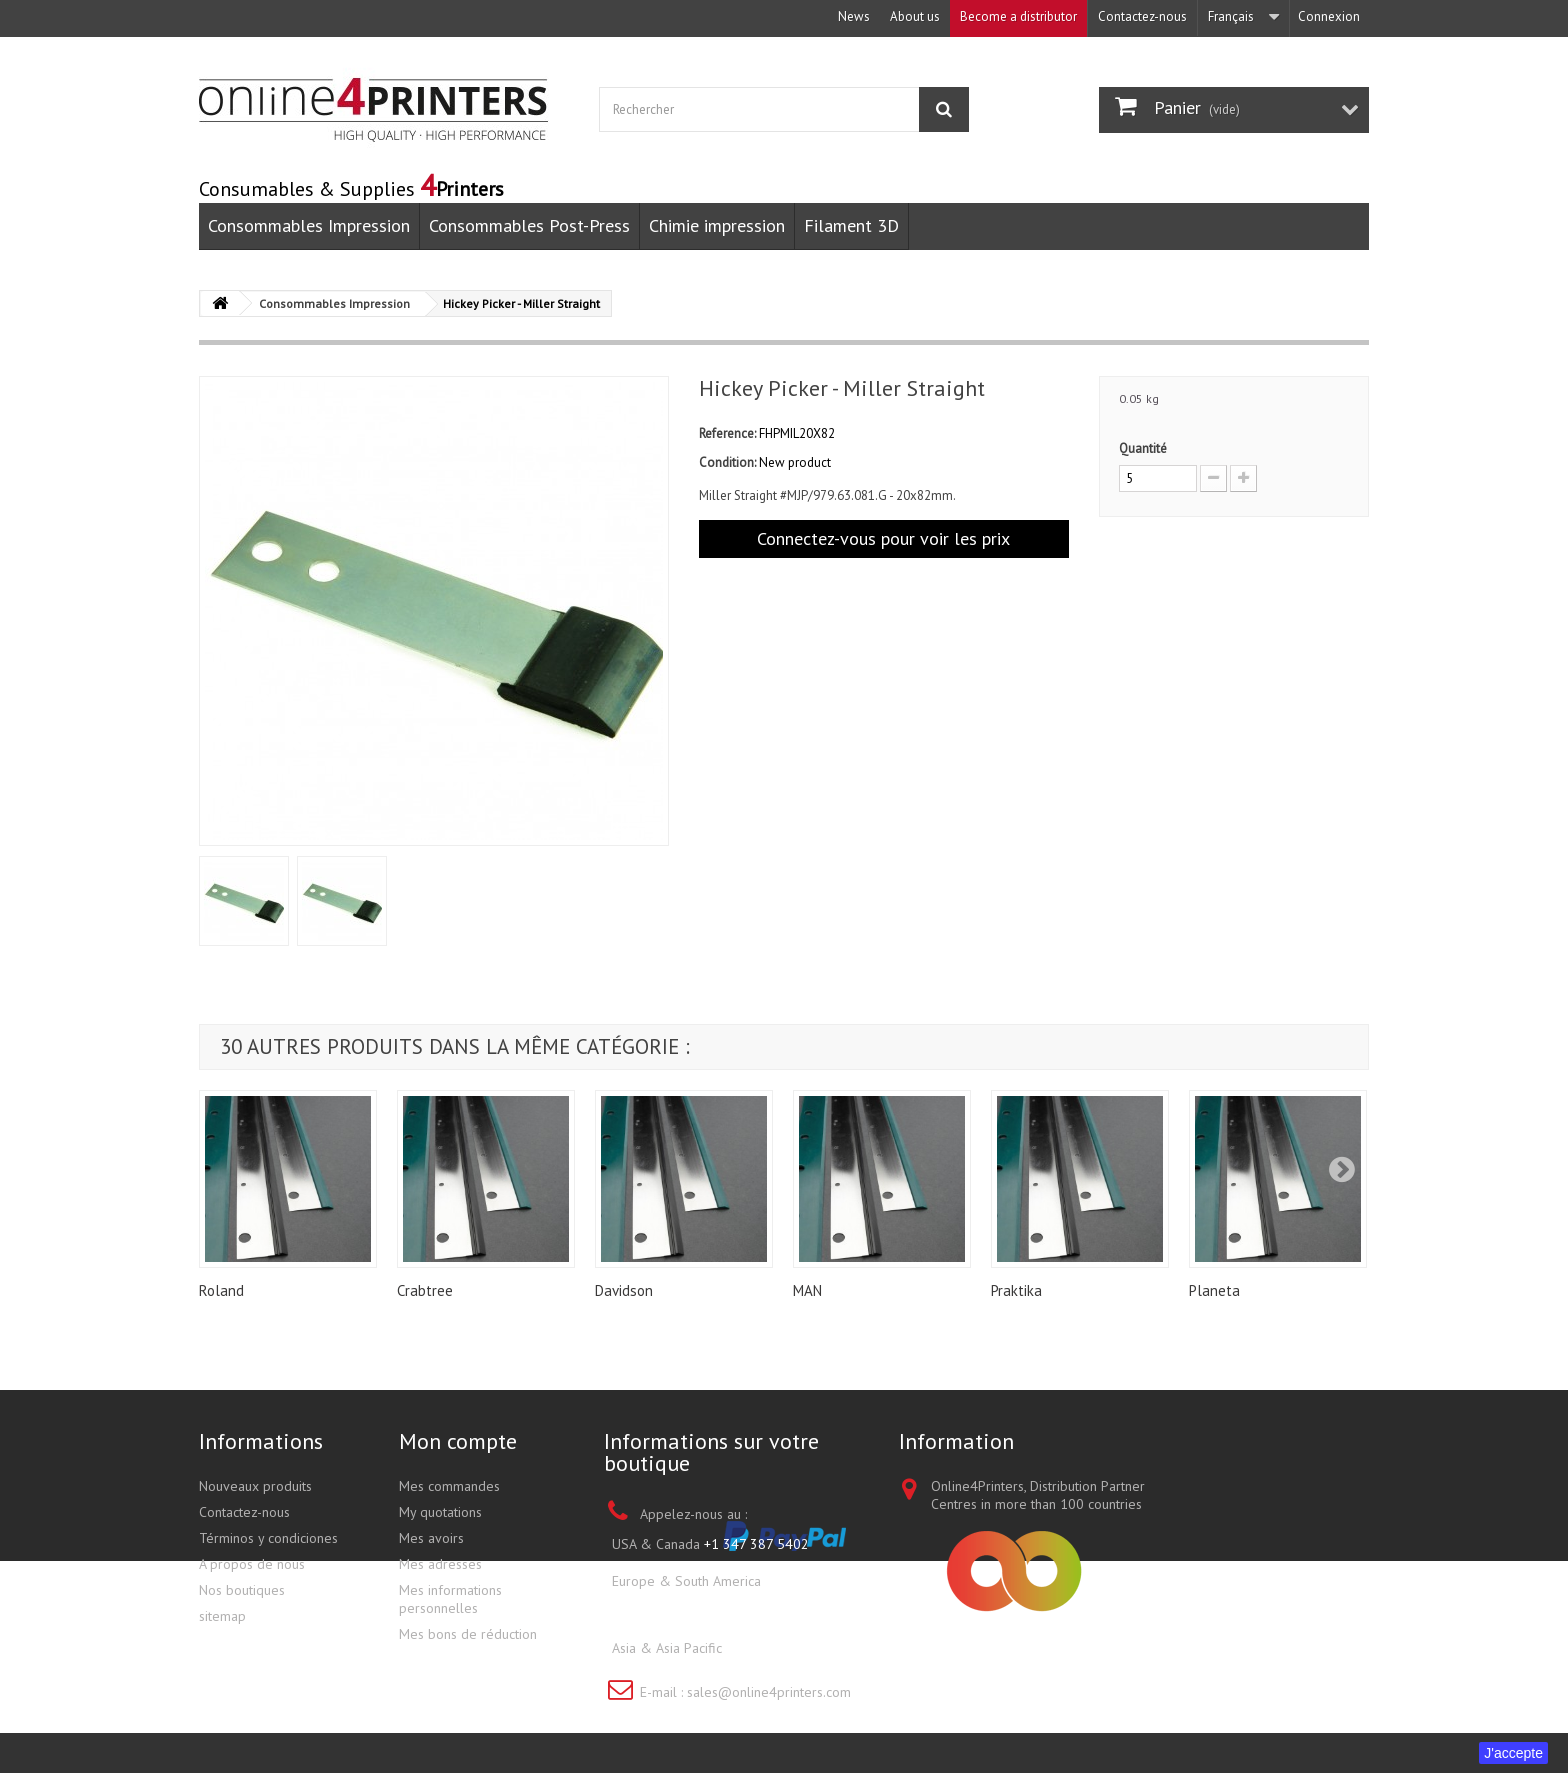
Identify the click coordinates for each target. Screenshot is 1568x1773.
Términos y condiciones (268, 1538)
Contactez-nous (1142, 16)
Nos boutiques (242, 1590)
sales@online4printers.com (769, 1692)
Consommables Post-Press (529, 225)
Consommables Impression (309, 225)
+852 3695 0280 (777, 1648)
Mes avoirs (431, 1538)
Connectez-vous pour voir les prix (883, 538)
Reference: (727, 433)
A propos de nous (252, 1564)
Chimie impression (717, 225)
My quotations (440, 1512)
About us (915, 16)
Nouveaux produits (255, 1486)
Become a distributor (1018, 16)
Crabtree (425, 1290)
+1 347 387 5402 (756, 1544)
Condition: (727, 462)
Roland (221, 1290)
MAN (807, 1290)
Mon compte (458, 1441)
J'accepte (1513, 1753)
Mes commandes (449, 1486)
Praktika (1016, 1290)
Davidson (624, 1290)
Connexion (1329, 16)
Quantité (1143, 448)
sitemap (222, 1616)
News (854, 16)
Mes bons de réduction (468, 1634)
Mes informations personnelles (450, 1599)
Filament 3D (851, 225)
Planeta (1214, 1290)
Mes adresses (440, 1564)
